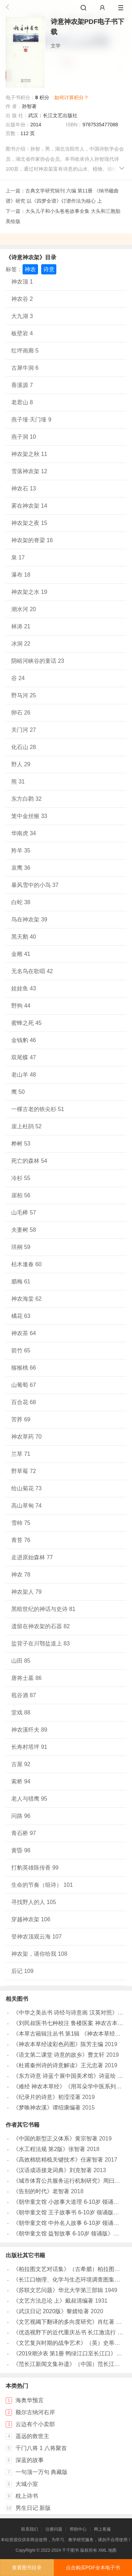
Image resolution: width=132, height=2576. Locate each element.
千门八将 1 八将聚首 (41, 2448)
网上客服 (102, 2529)
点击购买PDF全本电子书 (93, 2567)
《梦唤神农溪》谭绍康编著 (47, 2108)
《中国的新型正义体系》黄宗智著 (55, 2139)
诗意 (49, 269)
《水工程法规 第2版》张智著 (49, 2149)
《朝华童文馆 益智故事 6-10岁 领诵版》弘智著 (71, 2233)
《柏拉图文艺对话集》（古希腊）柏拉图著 (66, 2269)
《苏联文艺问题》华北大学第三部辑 (58, 2290)
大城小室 (26, 2484)
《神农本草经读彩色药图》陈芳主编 (58, 2044)
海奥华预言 (29, 2400)
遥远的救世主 (32, 2436)
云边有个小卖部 (35, 2424)
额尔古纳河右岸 (35, 2412)
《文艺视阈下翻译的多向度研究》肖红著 (63, 2322)
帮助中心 (78, 2529)
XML (102, 2550)
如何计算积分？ (71, 97)
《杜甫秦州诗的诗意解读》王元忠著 (58, 2065)
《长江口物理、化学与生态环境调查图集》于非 (72, 2280)
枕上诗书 (26, 2496)
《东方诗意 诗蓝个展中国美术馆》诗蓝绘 (64, 2076)
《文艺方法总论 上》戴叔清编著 (53, 2301)
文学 (56, 46)
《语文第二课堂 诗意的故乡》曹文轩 (59, 2055)
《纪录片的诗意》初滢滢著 (47, 2097)
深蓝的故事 (29, 2460)
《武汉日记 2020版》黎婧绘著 (51, 2311)
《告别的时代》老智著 (41, 2191)
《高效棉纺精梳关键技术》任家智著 (58, 2160)
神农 (30, 269)
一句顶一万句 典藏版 (41, 2472)
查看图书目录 (27, 2567)
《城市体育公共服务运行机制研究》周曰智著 (69, 2181)
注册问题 (53, 2529)
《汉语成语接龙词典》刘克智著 (52, 2170)
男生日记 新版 (33, 2508)
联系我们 (29, 2529)
